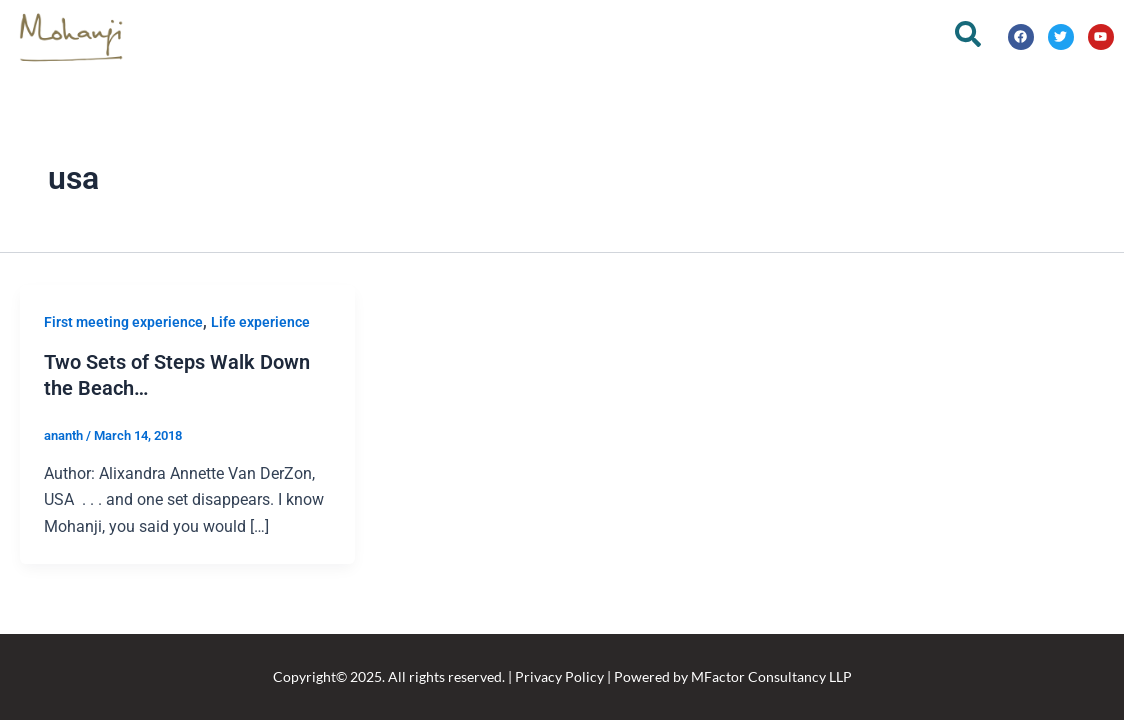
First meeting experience (123, 322)
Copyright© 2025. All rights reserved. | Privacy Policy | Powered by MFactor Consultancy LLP (562, 676)
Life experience (260, 322)
